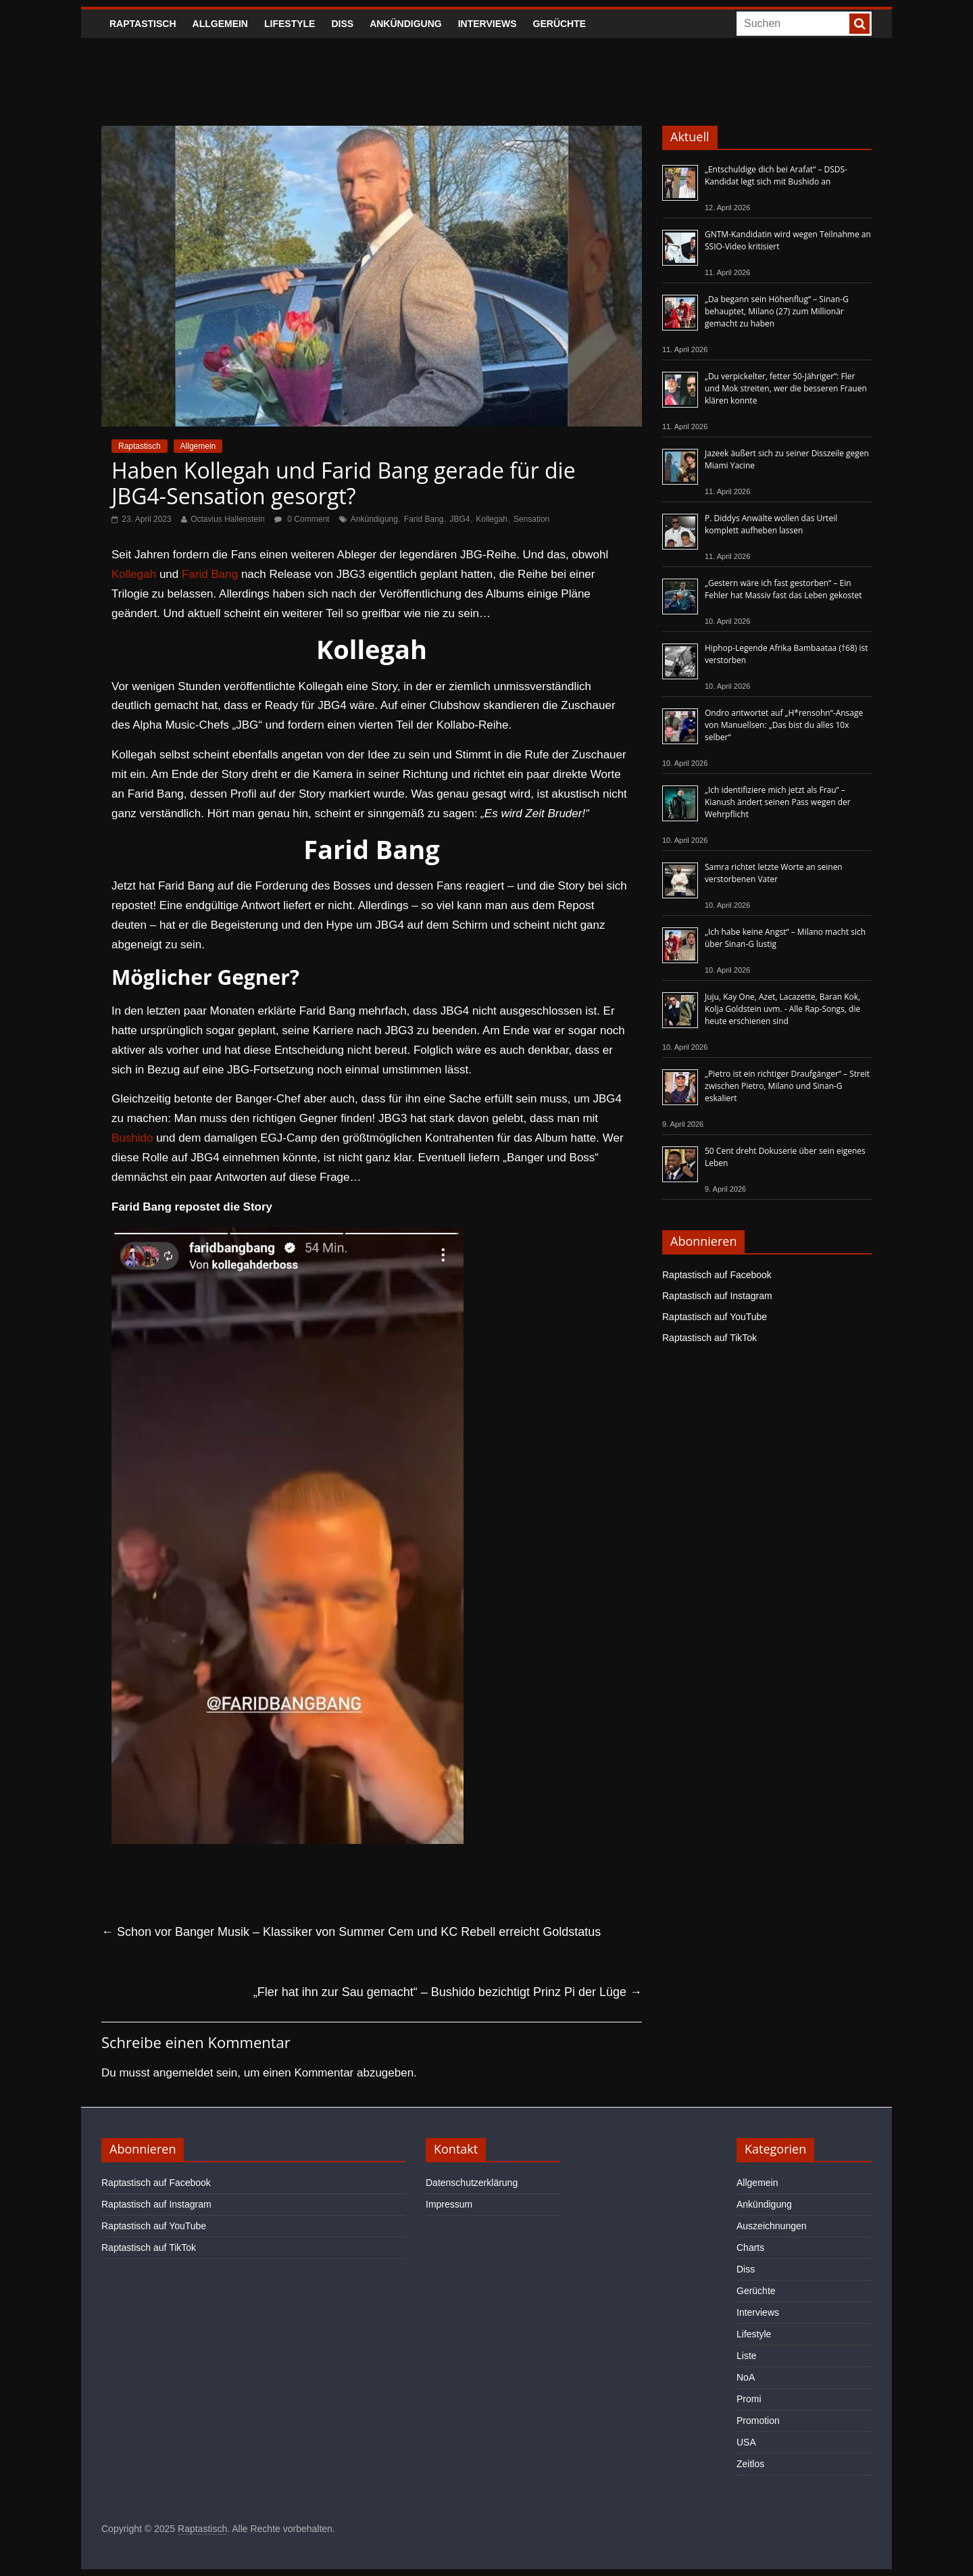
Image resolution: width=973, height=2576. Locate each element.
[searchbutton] (859, 24)
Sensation (531, 519)
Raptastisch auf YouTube (714, 1316)
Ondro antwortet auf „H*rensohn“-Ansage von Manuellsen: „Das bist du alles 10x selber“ (784, 725)
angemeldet (183, 2072)
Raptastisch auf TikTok (709, 1337)
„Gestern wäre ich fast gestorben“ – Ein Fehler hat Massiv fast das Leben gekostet (783, 589)
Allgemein (220, 23)
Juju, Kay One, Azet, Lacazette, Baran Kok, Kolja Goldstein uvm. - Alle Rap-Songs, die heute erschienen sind (782, 1009)
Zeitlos (750, 2463)
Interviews (487, 23)
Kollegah (491, 519)
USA (746, 2442)
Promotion (758, 2420)
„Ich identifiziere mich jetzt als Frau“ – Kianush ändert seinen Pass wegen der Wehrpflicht (778, 802)
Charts (750, 2247)
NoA (746, 2377)
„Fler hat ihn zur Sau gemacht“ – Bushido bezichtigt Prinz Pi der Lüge (447, 1992)
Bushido (132, 1138)
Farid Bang (424, 519)
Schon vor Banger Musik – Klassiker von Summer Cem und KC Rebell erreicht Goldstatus (351, 1932)
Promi (749, 2398)
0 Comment (301, 519)
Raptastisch (142, 23)
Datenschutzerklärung (472, 2182)
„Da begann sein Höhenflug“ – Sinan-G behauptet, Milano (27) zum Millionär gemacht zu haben (777, 311)
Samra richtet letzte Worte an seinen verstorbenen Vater (774, 873)
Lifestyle (289, 23)
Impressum (449, 2204)
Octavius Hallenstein (227, 519)
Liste (747, 2355)
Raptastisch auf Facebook (717, 1274)
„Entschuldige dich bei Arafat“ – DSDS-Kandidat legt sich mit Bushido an (776, 175)
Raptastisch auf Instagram (717, 1295)
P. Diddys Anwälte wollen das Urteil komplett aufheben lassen (771, 524)
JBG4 (459, 519)
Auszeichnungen (772, 2225)
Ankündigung (406, 23)
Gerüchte (560, 23)
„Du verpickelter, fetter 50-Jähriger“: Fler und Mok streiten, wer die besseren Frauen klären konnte (786, 388)
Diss (342, 23)
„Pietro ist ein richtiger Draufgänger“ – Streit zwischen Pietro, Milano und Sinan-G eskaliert (787, 1086)
